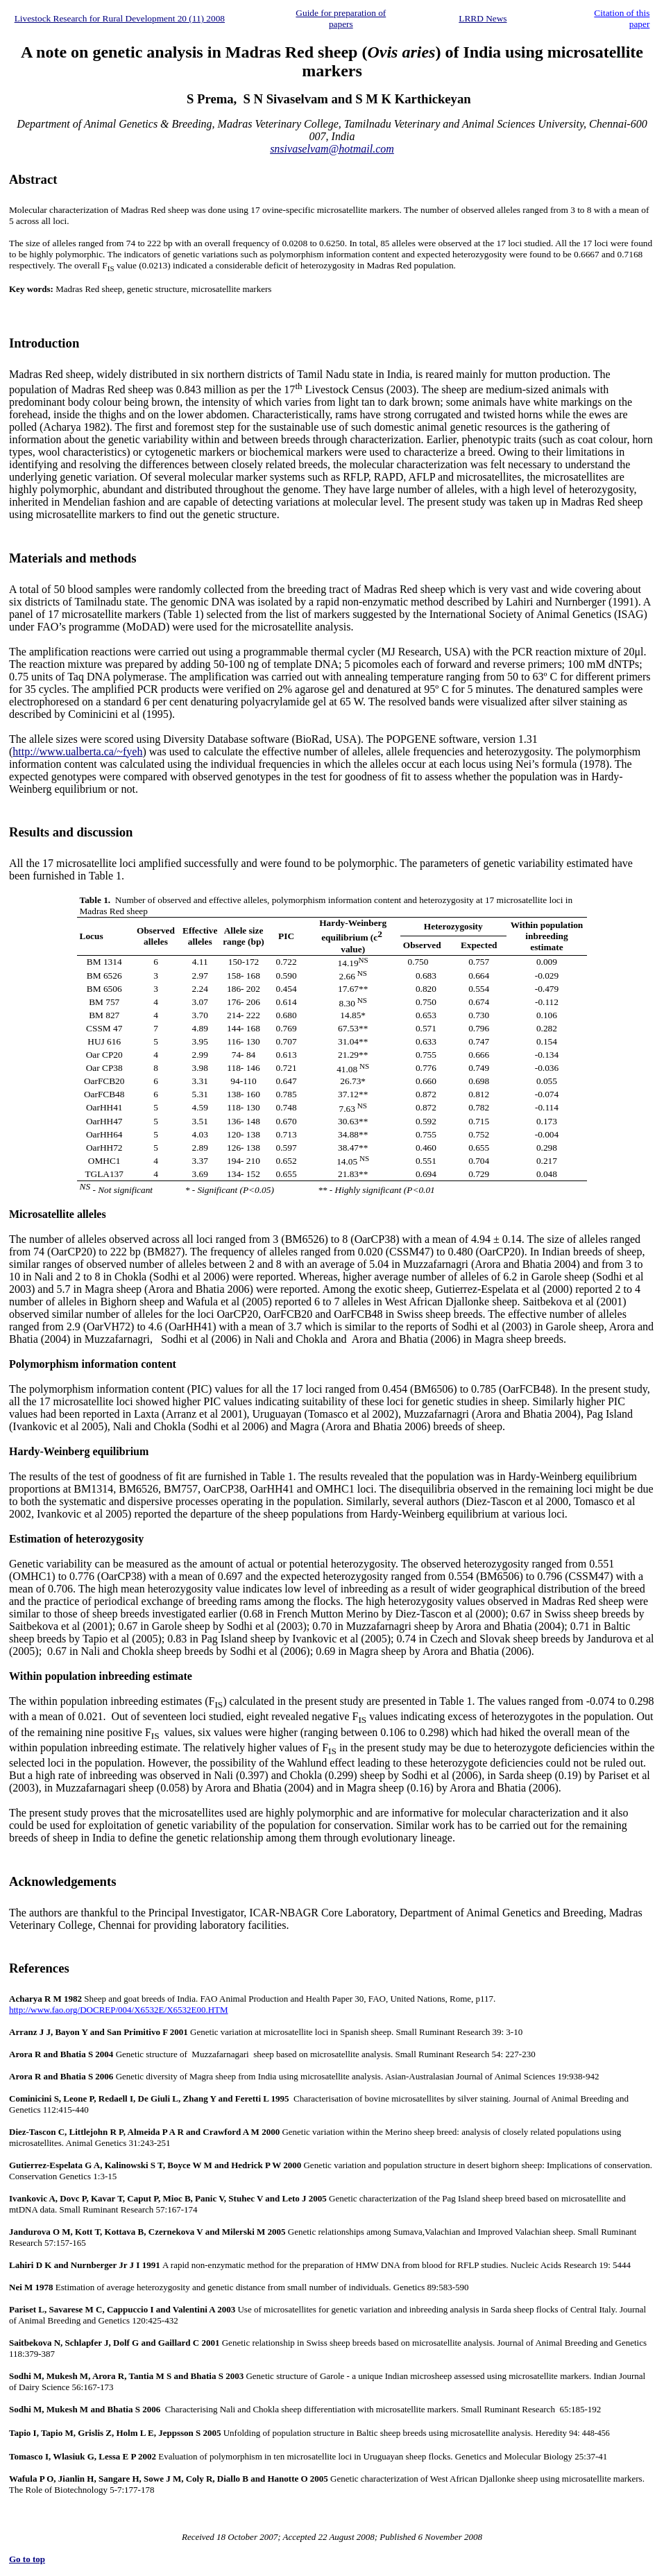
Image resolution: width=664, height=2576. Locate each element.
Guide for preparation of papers (341, 18)
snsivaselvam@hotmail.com (332, 149)
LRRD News (482, 18)
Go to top (27, 2559)
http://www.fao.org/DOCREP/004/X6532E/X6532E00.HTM (118, 2009)
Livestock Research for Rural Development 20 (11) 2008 (120, 18)
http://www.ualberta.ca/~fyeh (77, 751)
